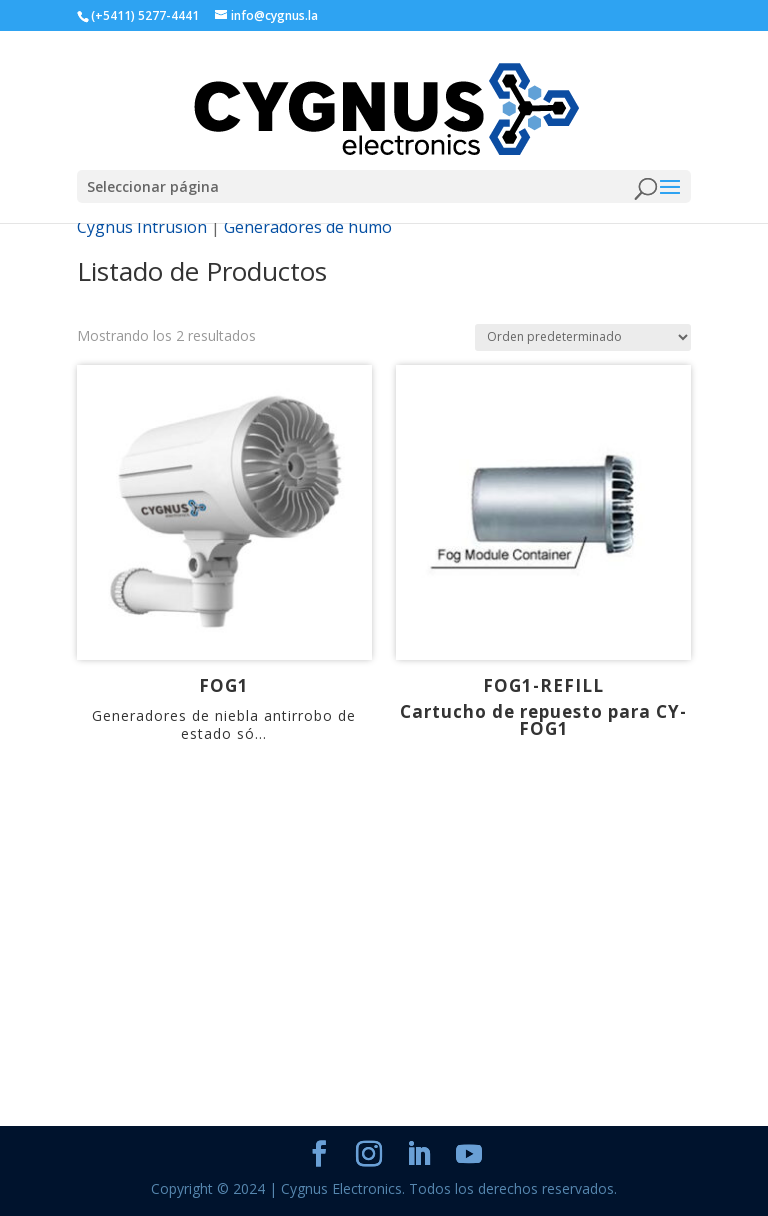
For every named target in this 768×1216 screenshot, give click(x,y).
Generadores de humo (308, 227)
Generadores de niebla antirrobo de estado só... (224, 724)
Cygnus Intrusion (142, 227)
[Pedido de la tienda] (583, 337)
